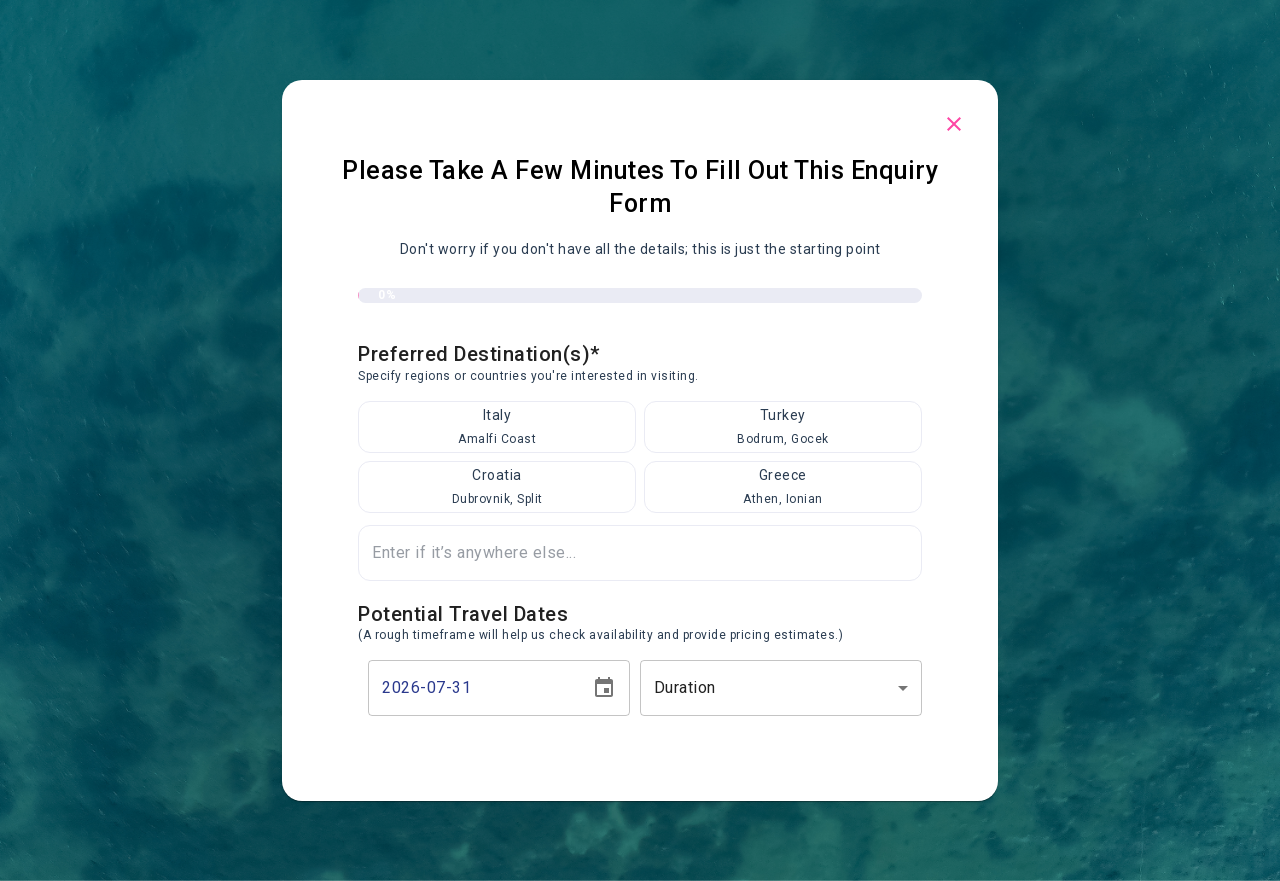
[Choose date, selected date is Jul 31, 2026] (604, 688)
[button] (781, 688)
